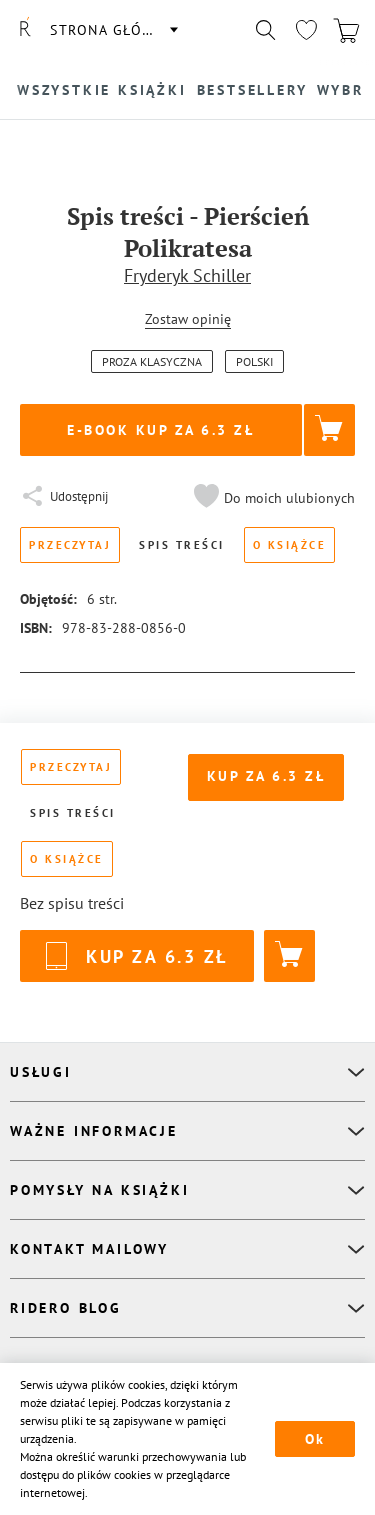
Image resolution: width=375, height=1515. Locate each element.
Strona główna (113, 30)
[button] (272, 498)
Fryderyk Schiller (187, 275)
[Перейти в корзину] (346, 30)
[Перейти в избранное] (306, 30)
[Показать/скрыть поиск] (266, 30)
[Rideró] (25, 30)
